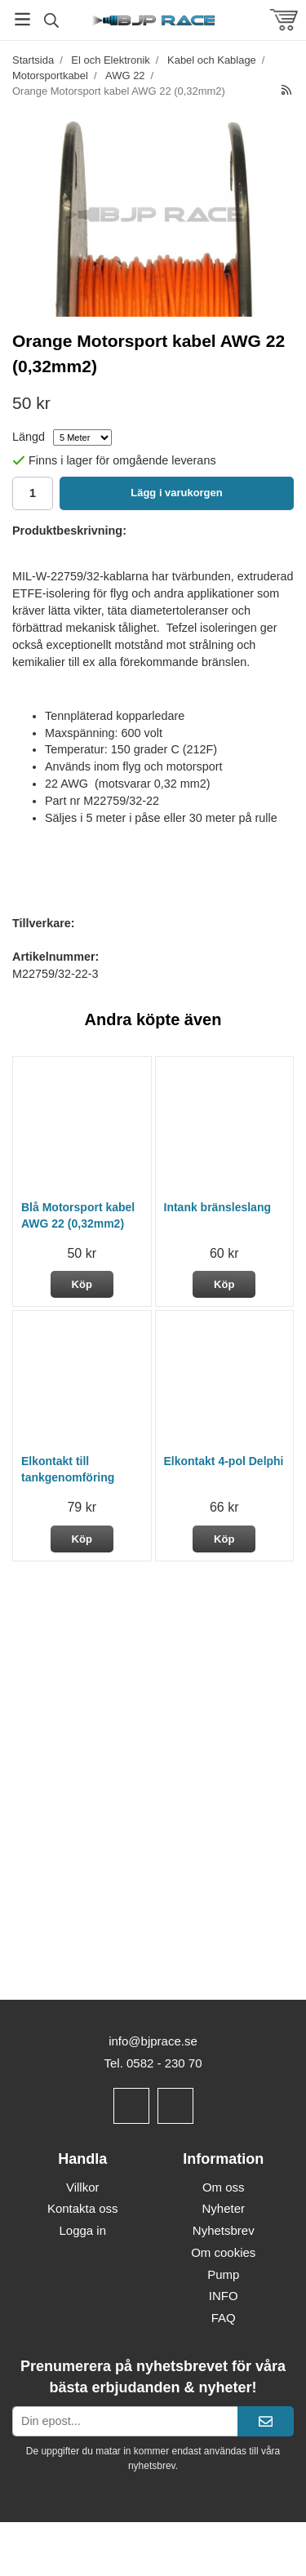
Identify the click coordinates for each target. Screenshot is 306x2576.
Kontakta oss (82, 2208)
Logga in (82, 2230)
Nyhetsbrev (224, 2230)
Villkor (83, 2187)
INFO (223, 2296)
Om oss (223, 2187)
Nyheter (223, 2208)
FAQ (223, 2318)
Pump (223, 2274)
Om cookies (223, 2252)
